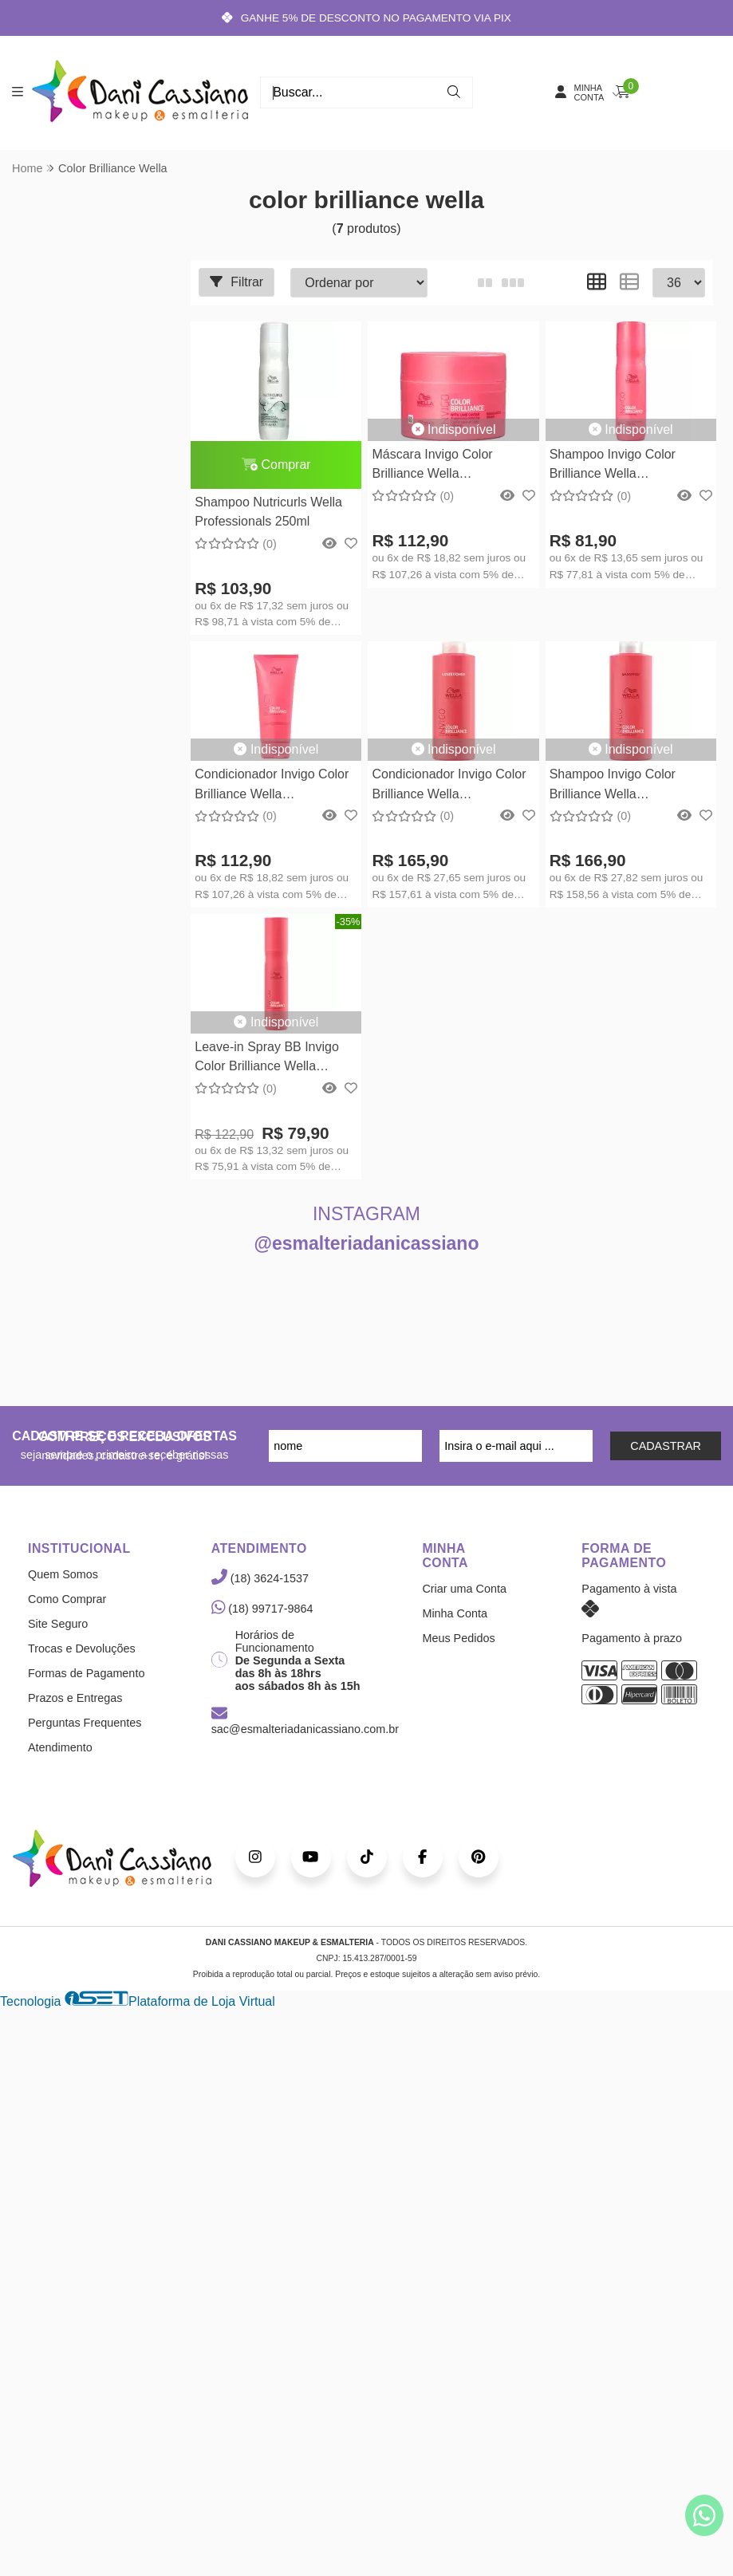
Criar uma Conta (464, 1589)
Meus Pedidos (458, 1639)
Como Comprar (67, 1599)
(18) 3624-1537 (260, 1579)
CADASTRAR (665, 1446)
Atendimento (60, 1748)
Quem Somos (63, 1575)
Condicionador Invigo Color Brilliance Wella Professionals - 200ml (272, 786)
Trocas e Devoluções (82, 1649)
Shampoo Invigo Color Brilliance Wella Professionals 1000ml (611, 786)
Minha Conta (454, 1614)
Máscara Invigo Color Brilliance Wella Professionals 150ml (432, 466)
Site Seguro (58, 1624)
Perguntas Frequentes (84, 1723)
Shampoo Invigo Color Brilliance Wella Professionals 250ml (611, 466)
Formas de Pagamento (86, 1674)
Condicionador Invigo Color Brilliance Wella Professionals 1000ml (449, 786)
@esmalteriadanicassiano (366, 1244)
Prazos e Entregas (75, 1698)
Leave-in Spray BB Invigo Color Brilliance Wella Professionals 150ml (267, 1058)
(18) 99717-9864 (262, 1609)
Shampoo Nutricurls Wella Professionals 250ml (268, 511)
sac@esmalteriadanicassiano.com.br (305, 1722)
